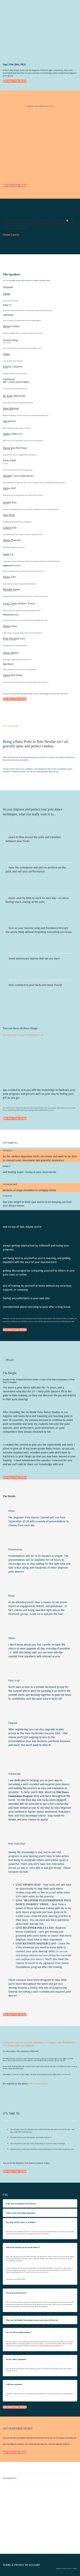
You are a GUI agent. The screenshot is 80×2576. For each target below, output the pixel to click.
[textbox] (40, 235)
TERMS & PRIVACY (13, 2565)
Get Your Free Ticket (15, 81)
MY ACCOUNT (32, 2565)
